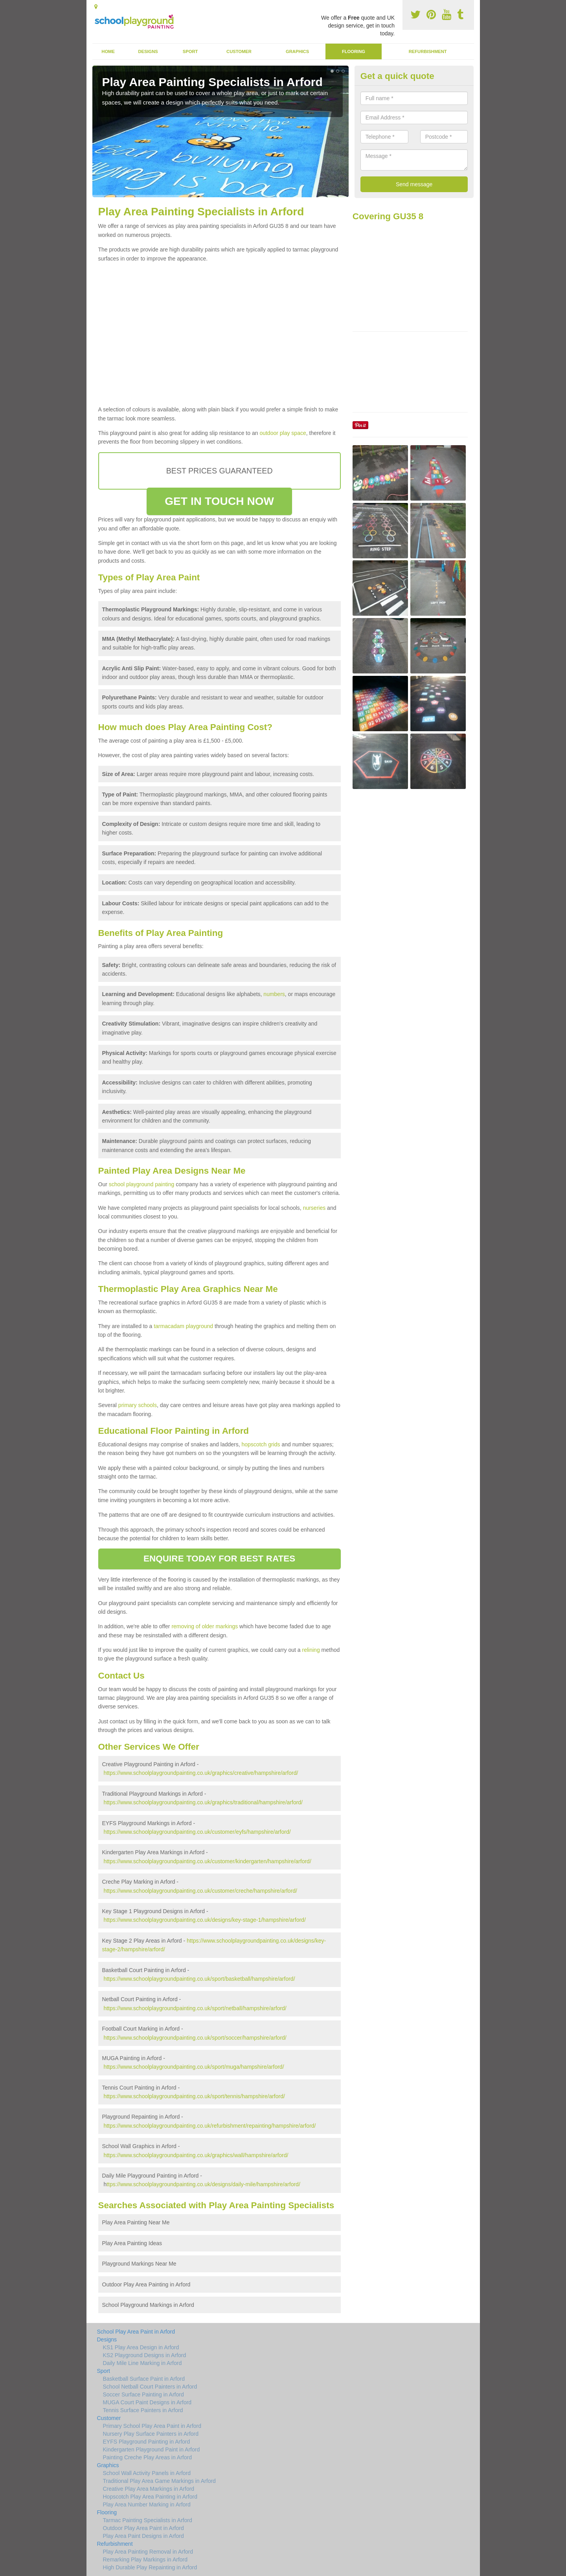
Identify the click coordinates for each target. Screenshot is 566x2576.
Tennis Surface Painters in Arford (143, 2410)
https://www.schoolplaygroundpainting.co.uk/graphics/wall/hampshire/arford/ (195, 2155)
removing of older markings (204, 1626)
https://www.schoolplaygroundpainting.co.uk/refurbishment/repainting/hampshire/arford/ (209, 2126)
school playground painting (142, 1184)
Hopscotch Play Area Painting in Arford (150, 2496)
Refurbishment (428, 51)
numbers (274, 994)
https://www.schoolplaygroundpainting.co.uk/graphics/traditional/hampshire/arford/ (203, 1802)
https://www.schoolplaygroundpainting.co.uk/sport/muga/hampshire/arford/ (193, 2067)
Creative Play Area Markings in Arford (149, 2489)
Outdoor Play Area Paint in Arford (143, 2528)
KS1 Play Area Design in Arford (141, 2347)
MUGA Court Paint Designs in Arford (147, 2402)
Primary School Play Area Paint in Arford (152, 2426)
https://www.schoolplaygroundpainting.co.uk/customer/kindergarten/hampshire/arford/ (207, 1861)
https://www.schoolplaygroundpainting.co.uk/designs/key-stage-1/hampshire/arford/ (204, 1920)
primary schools (137, 1405)
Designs (148, 51)
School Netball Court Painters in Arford (150, 2386)
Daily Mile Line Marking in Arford (142, 2363)
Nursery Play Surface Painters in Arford (151, 2434)
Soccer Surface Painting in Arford (143, 2394)
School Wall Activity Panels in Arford (147, 2473)
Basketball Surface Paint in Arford (144, 2379)
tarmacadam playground (183, 1326)
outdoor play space (282, 433)
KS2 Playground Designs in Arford (144, 2355)
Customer (239, 51)
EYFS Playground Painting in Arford (146, 2441)
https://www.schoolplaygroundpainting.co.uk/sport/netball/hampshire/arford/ (194, 2008)
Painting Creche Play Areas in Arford (147, 2457)
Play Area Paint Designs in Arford (143, 2536)
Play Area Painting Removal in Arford (148, 2551)
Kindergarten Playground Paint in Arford (151, 2449)
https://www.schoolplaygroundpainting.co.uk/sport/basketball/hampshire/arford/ (199, 1979)
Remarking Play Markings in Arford (145, 2559)
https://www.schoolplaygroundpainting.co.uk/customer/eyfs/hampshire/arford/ (196, 1832)
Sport (190, 51)
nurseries (314, 1208)
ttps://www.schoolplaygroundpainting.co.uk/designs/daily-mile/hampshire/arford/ (203, 2184)
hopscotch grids (260, 1444)
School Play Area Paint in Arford (136, 2331)
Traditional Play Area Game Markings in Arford (159, 2481)
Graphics (297, 51)
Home (108, 51)
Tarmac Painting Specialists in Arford (147, 2520)
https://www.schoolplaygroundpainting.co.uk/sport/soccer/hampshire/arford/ (194, 2038)
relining (311, 1650)
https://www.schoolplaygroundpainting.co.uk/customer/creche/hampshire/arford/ (200, 1891)
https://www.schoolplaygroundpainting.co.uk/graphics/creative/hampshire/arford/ (200, 1773)
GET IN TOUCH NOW (219, 501)
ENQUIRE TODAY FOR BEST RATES (219, 1558)
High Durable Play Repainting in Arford (150, 2567)
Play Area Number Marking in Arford (147, 2504)
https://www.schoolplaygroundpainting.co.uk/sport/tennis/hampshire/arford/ (194, 2096)
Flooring (353, 51)
